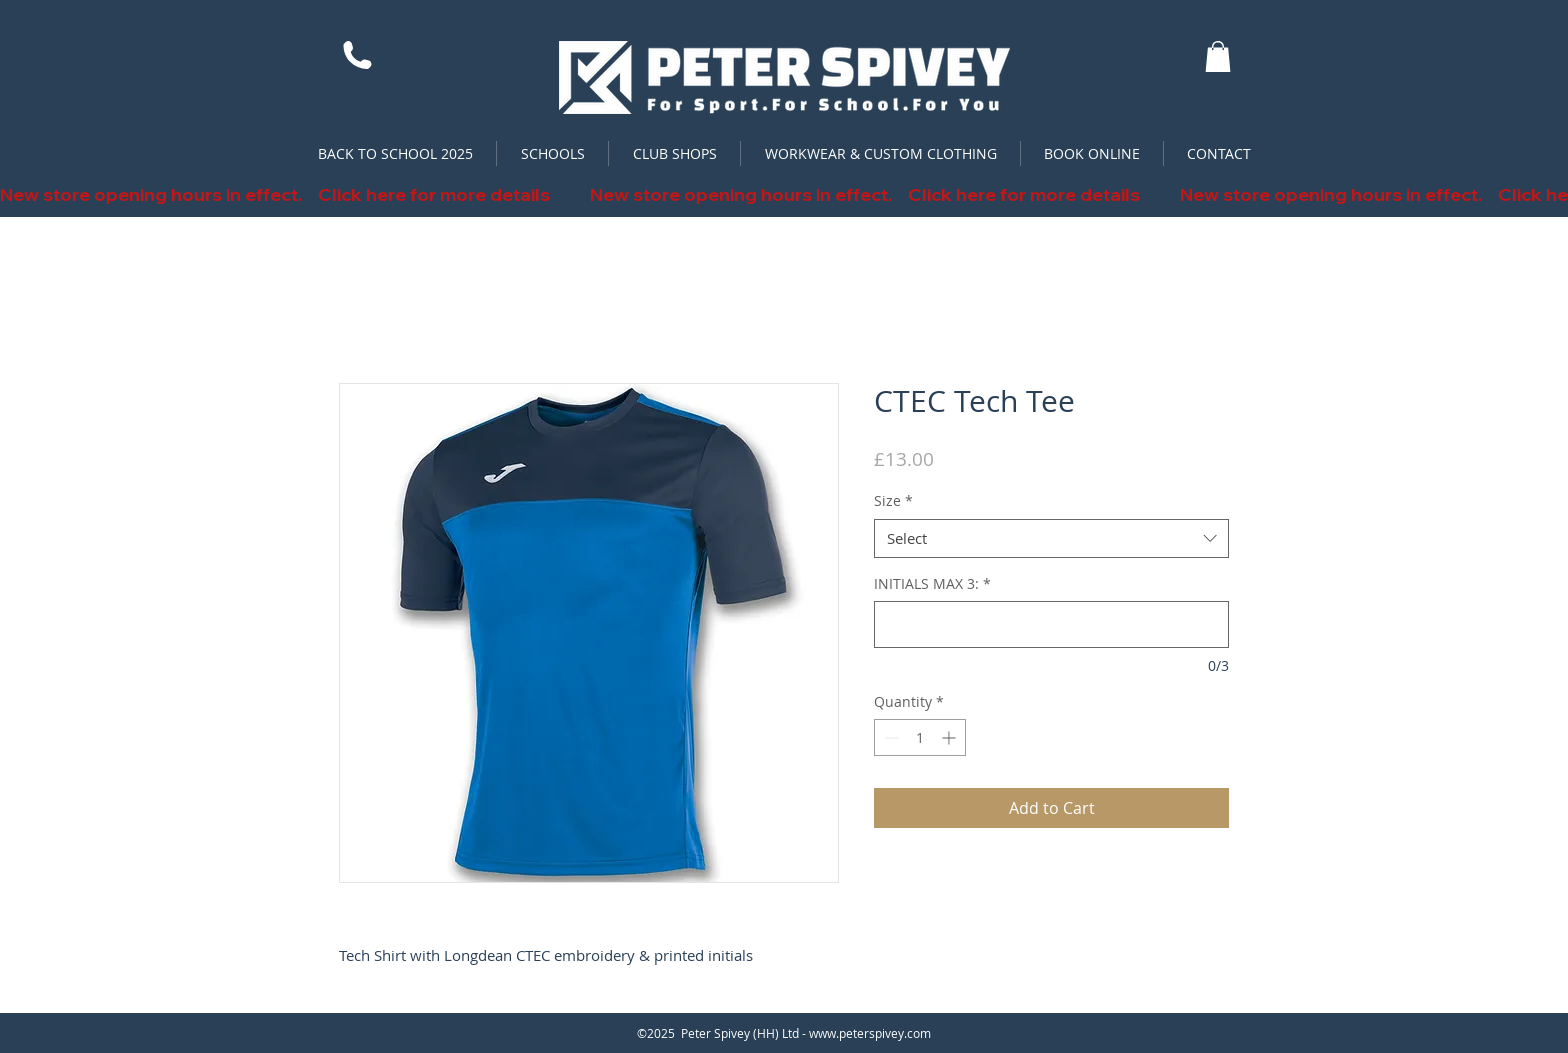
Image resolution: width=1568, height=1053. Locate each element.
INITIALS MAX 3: (932, 583)
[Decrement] (889, 737)
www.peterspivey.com (870, 1033)
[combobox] (1051, 538)
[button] (1218, 56)
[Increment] (950, 737)
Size (893, 500)
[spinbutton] (920, 737)
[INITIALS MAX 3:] (1051, 624)
